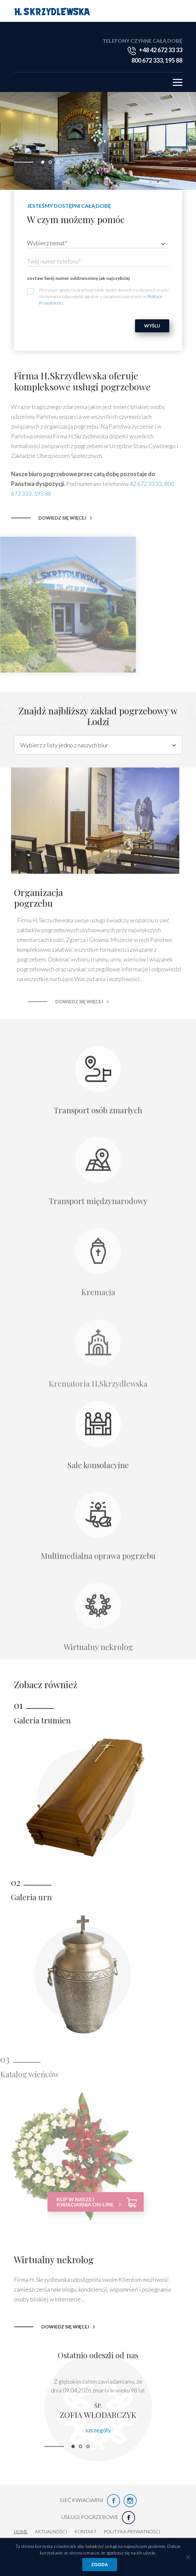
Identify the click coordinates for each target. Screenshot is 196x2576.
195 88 (173, 60)
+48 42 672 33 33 (160, 49)
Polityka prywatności (132, 2531)
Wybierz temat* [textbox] (47, 243)
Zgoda (99, 2564)
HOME (21, 2531)
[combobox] (98, 243)
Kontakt (85, 2531)
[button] (42, 162)
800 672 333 (147, 60)
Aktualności (51, 2531)
